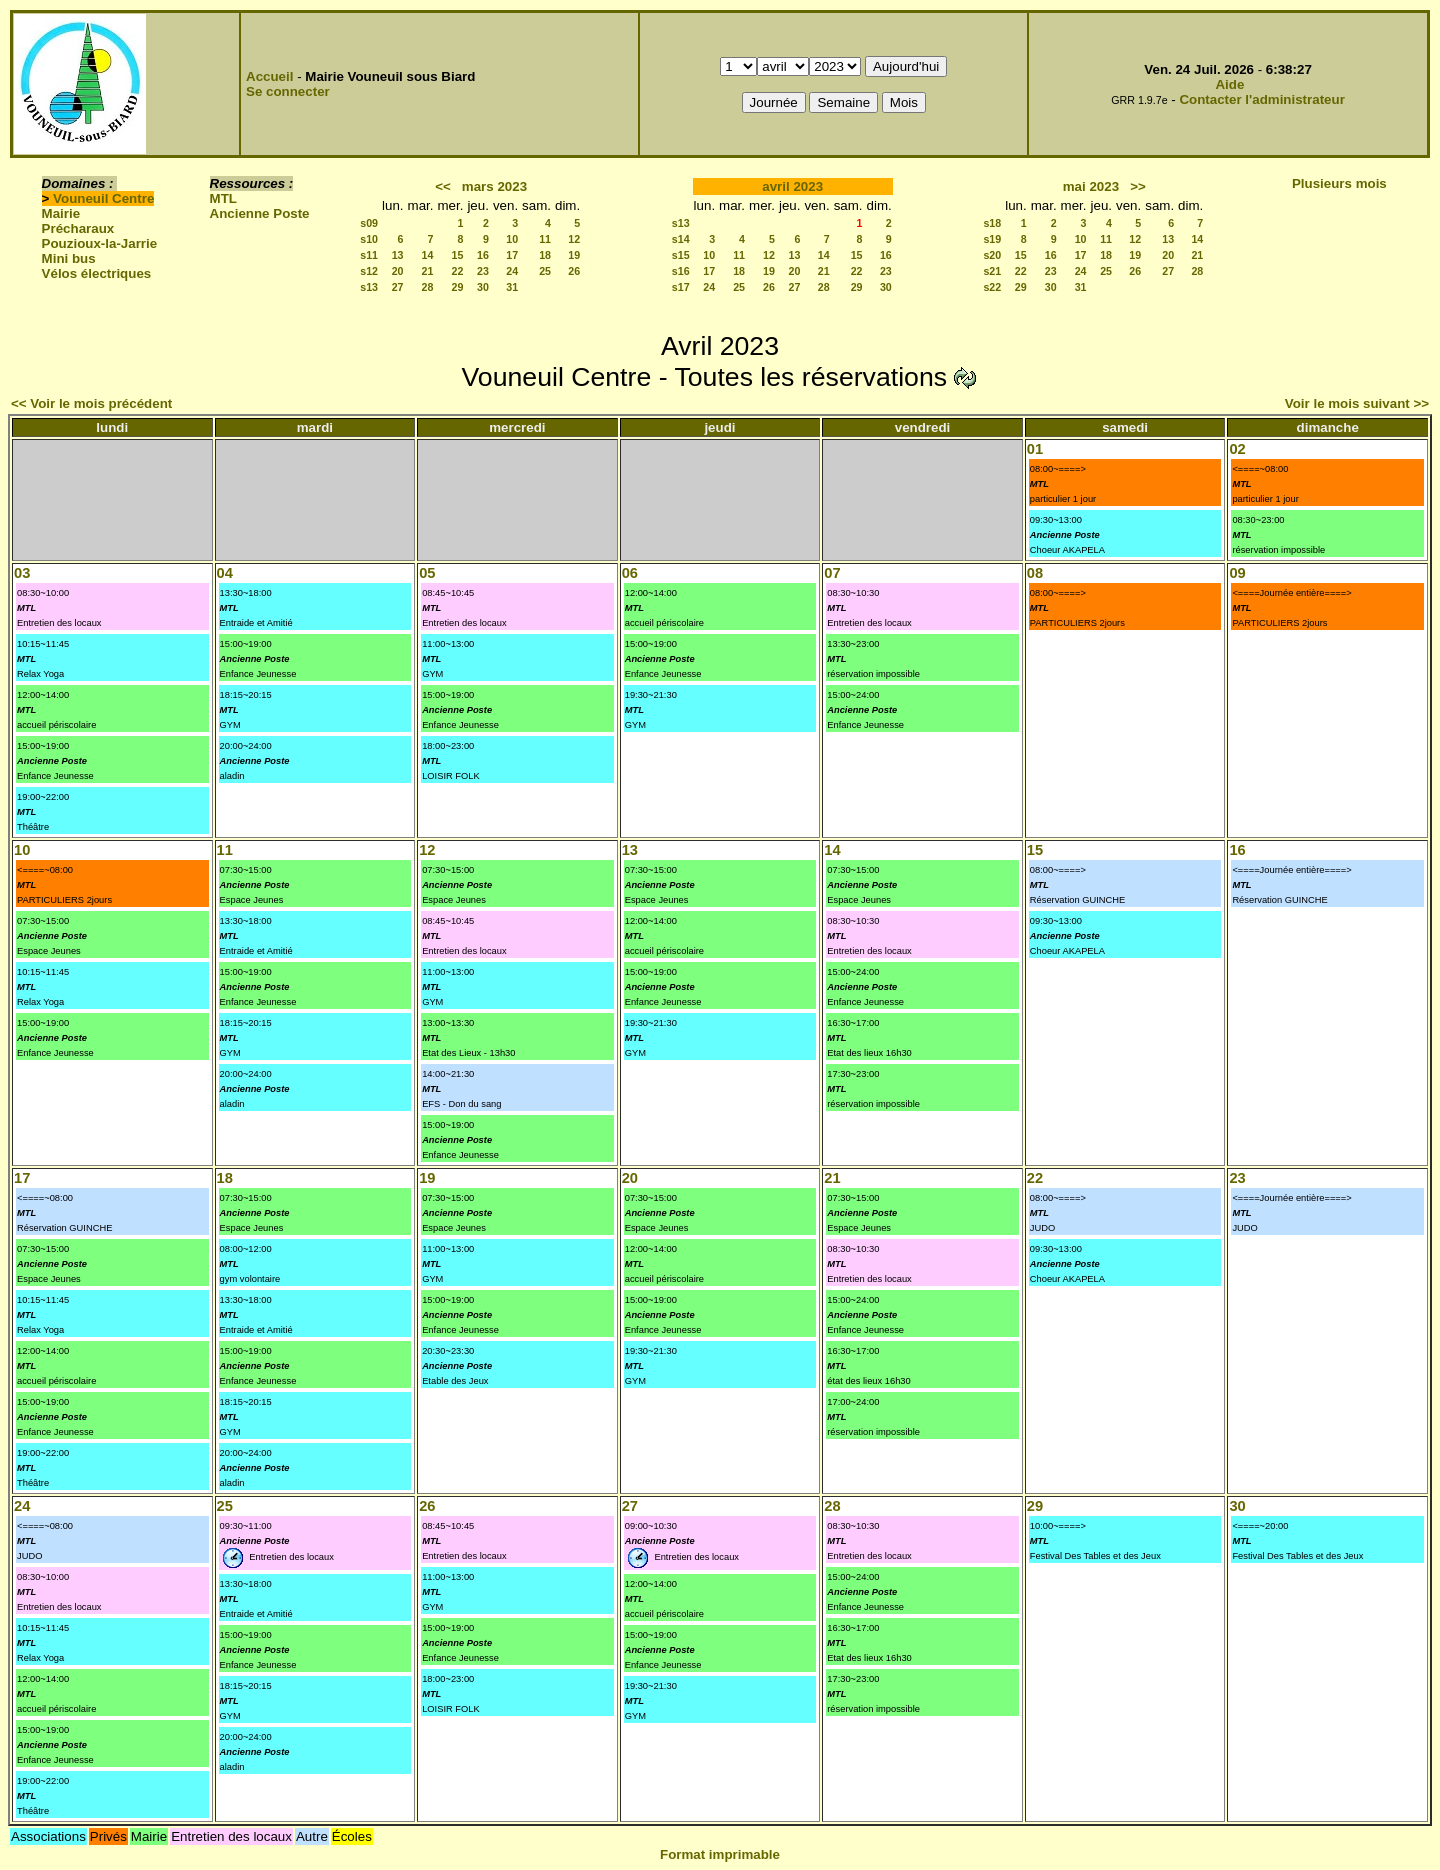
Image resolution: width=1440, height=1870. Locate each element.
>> (1138, 186)
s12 (369, 271)
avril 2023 (792, 186)
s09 (369, 223)
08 (1035, 573)
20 (398, 271)
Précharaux (78, 228)
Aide (1229, 84)
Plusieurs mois (1339, 183)
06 (630, 573)
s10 (369, 239)
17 (512, 255)
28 (428, 287)
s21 (992, 271)
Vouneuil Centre (103, 198)
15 (458, 255)
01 (1035, 449)
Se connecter (288, 91)
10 (512, 239)
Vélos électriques (97, 273)
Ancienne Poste (260, 213)
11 (545, 239)
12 (574, 239)
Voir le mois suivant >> (1357, 403)
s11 (369, 255)
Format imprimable (720, 1854)
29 (458, 287)
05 (427, 573)
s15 (681, 255)
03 (22, 573)
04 (225, 573)
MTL (223, 198)
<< (443, 186)
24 (512, 271)
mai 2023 (1091, 186)
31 (512, 287)
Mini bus (69, 258)
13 (398, 255)
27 (398, 287)
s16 (681, 271)
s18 (992, 223)
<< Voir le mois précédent (91, 403)
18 (545, 255)
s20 (992, 255)
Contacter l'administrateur (1261, 99)
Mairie (61, 213)
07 (832, 573)
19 (574, 255)
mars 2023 (494, 186)
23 (483, 271)
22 (458, 271)
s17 (681, 287)
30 (483, 287)
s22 (992, 287)
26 (574, 271)
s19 (992, 239)
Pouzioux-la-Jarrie (100, 243)
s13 (369, 287)
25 (545, 271)
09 (1237, 573)
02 (1237, 449)
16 (483, 255)
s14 (681, 239)
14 (428, 255)
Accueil (269, 76)
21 (428, 271)
